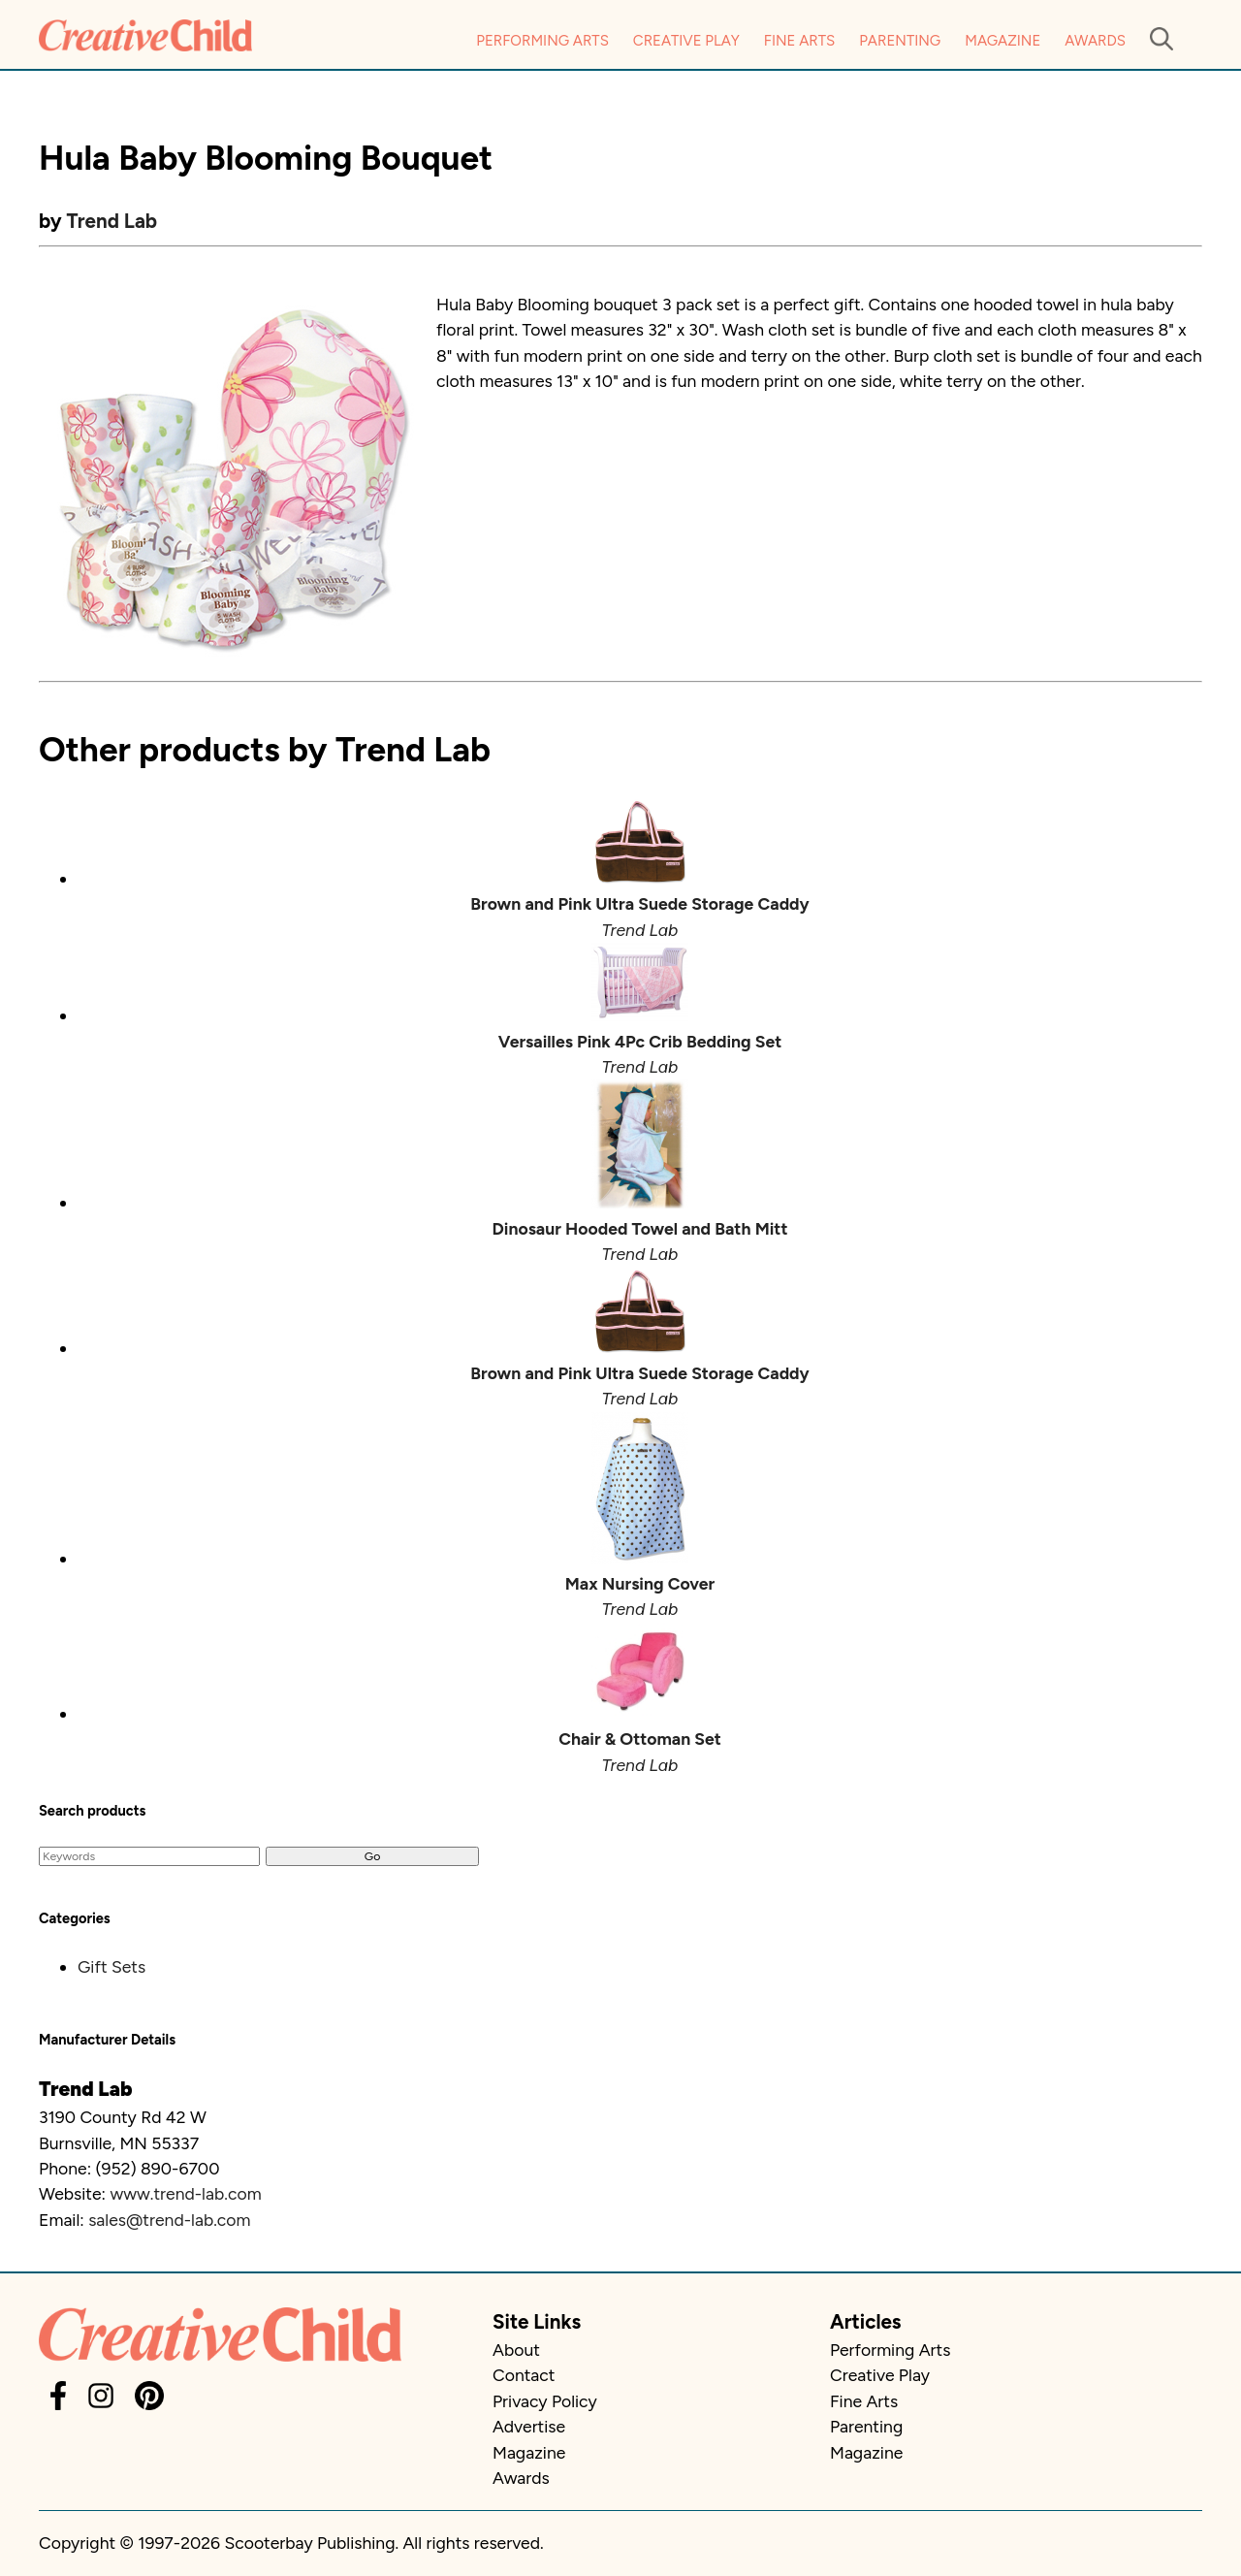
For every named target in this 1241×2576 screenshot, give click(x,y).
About (516, 2349)
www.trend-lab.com (185, 2193)
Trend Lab (112, 221)
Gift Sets (111, 1966)
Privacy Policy (545, 2401)
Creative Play (686, 40)
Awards (1095, 40)
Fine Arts (799, 40)
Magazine (1002, 40)
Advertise (529, 2426)
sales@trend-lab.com (169, 2219)
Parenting (899, 40)
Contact (524, 2375)
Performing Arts (542, 40)
